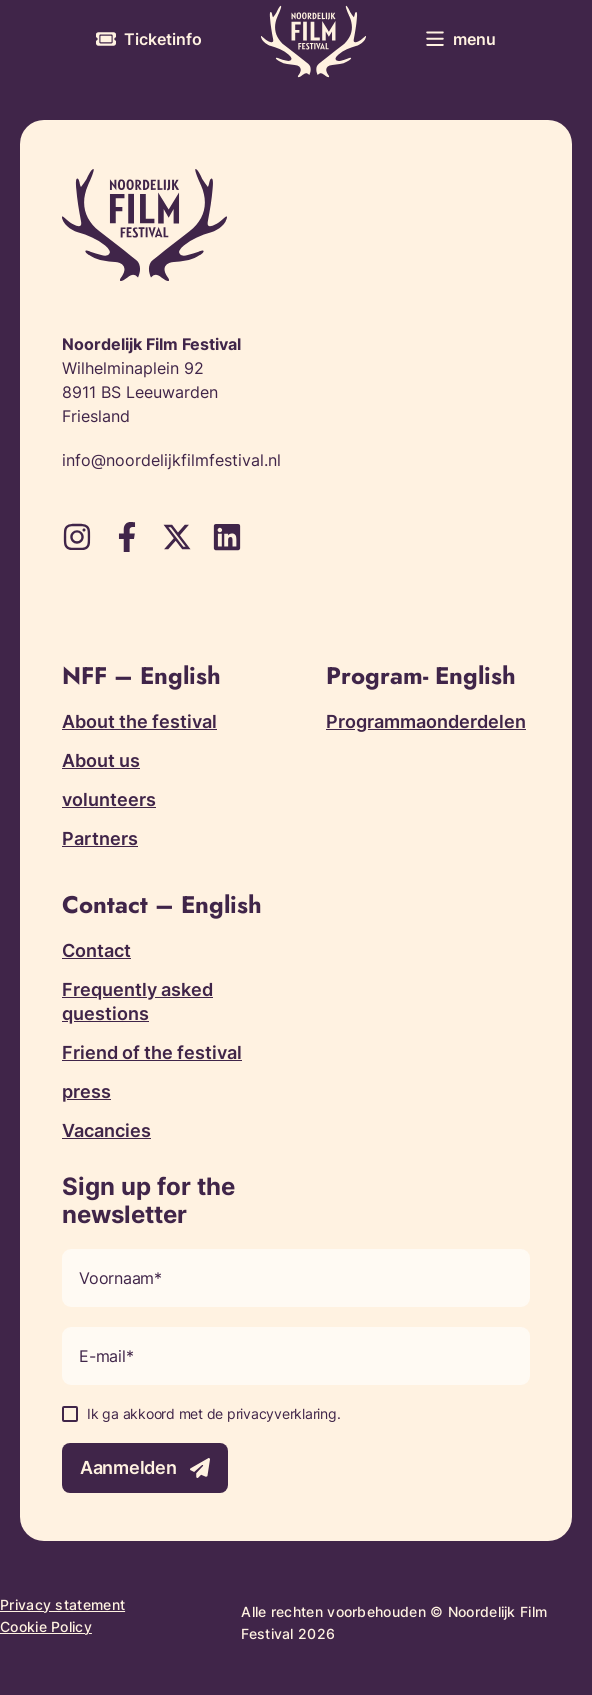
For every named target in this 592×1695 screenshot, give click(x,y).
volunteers (109, 799)
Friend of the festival (152, 1052)
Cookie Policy (46, 1626)
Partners (100, 838)
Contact (96, 950)
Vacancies (106, 1130)
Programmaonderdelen (426, 721)
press (86, 1091)
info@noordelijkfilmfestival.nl (171, 460)
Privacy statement (62, 1604)
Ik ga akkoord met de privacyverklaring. (213, 1413)
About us (101, 760)
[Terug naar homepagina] (313, 41)
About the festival (139, 721)
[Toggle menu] (460, 39)
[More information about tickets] (149, 39)
